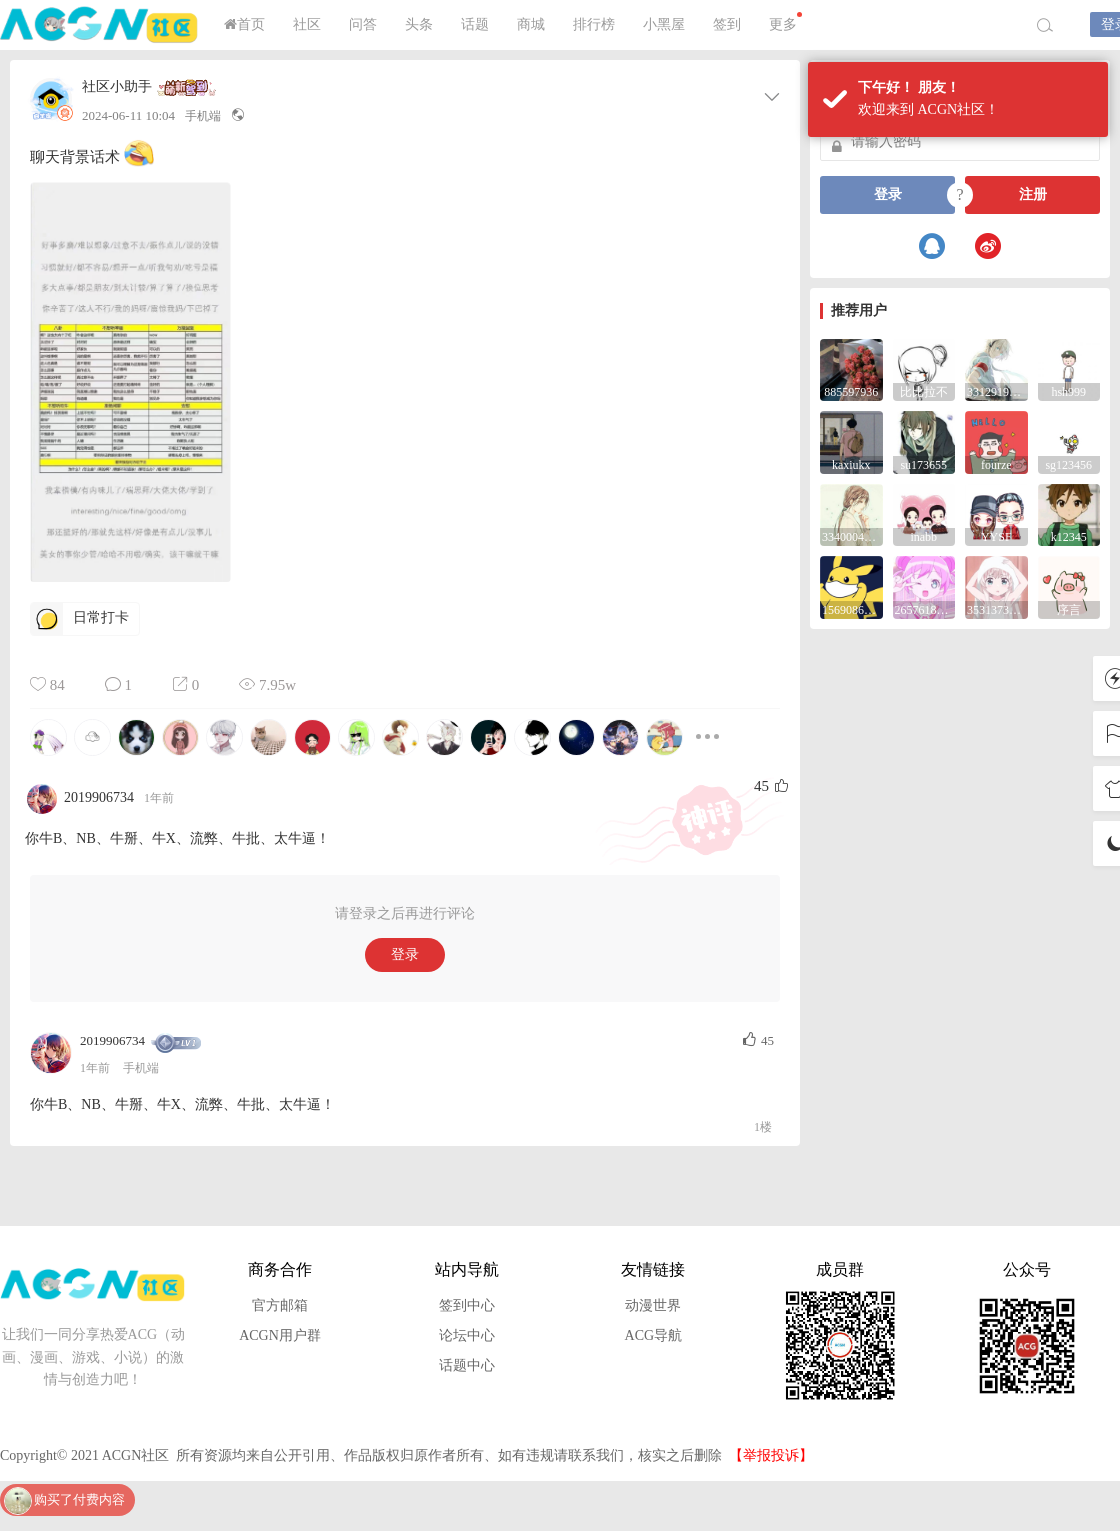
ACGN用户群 (280, 1335)
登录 (405, 954)
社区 (307, 24)
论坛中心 (467, 1335)
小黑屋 (664, 24)
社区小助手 (117, 87)
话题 (475, 24)
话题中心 (467, 1365)
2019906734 (112, 1040)
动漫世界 (653, 1305)
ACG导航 (654, 1335)
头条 (419, 24)
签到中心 (467, 1305)
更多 (785, 22)
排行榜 (594, 24)
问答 (363, 24)
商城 (531, 24)
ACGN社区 (100, 25)
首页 (244, 24)
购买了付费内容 (79, 1499)
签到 (727, 24)
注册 (1033, 194)
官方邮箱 (280, 1305)
